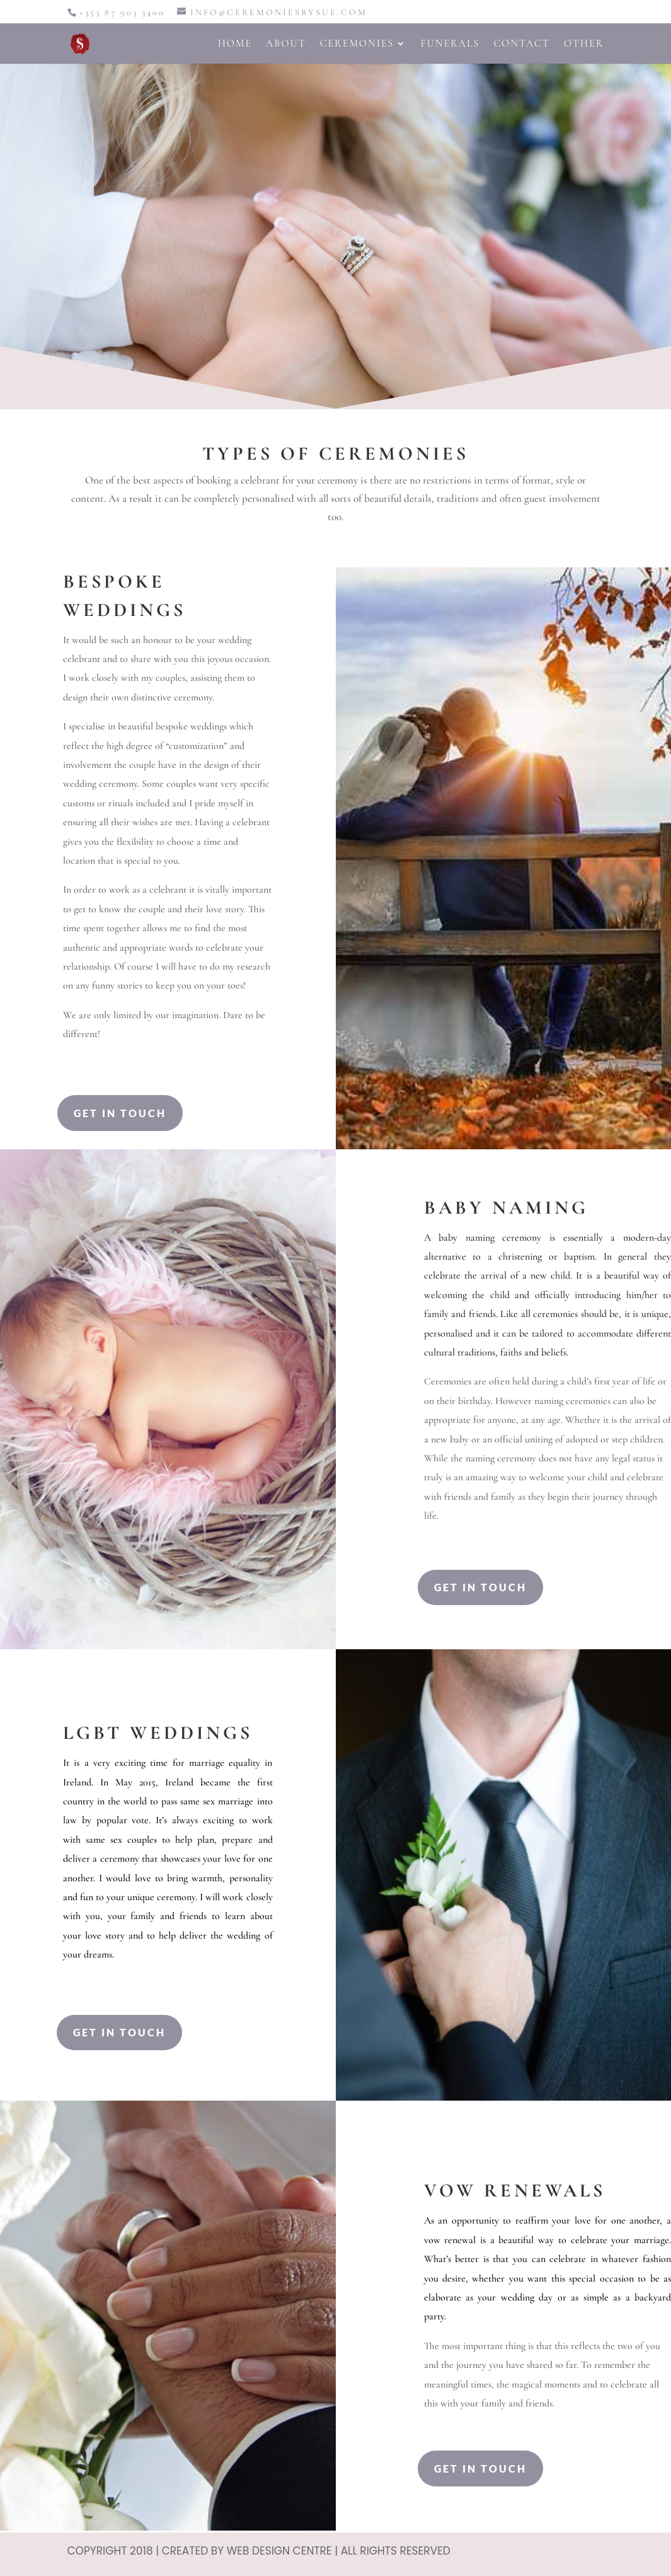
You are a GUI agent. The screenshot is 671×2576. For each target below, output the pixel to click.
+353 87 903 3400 (122, 12)
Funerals (449, 44)
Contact (521, 44)
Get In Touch (120, 1113)
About (286, 44)
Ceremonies (357, 44)
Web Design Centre (279, 2550)
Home (235, 44)
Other (584, 44)
